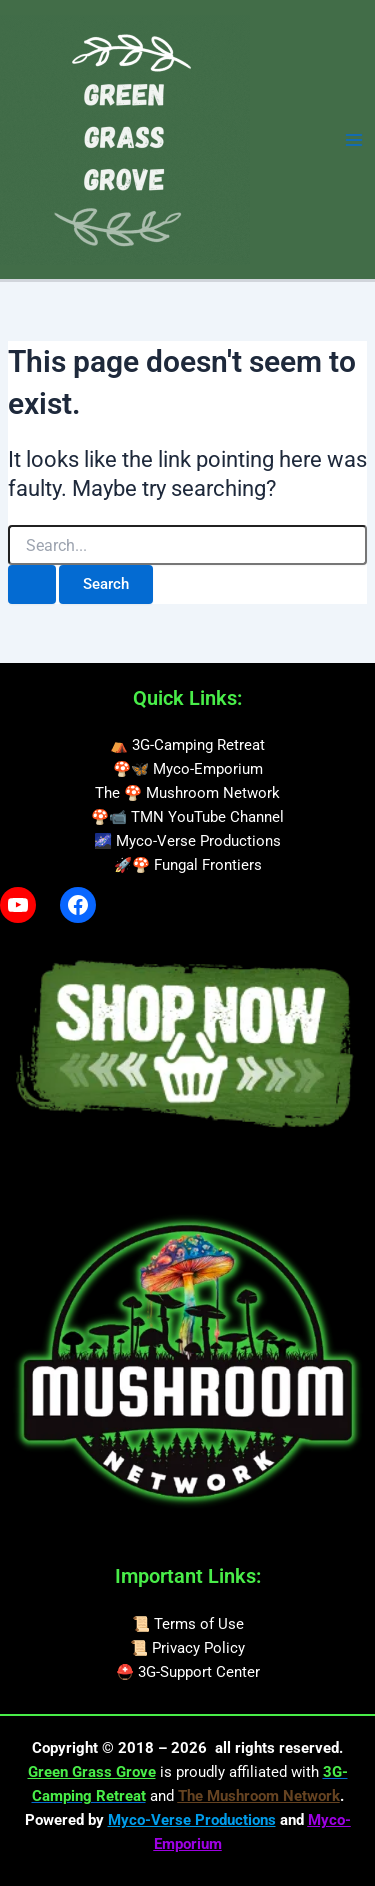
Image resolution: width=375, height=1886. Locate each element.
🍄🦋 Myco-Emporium (188, 769)
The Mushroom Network (259, 1796)
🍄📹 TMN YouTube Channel (187, 817)
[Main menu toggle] (354, 140)
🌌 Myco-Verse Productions (187, 841)
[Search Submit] (32, 584)
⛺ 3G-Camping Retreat (187, 745)
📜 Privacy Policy (187, 1648)
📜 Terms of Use (188, 1624)
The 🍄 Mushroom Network (187, 793)
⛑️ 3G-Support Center (188, 1672)
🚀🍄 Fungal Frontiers (188, 865)
